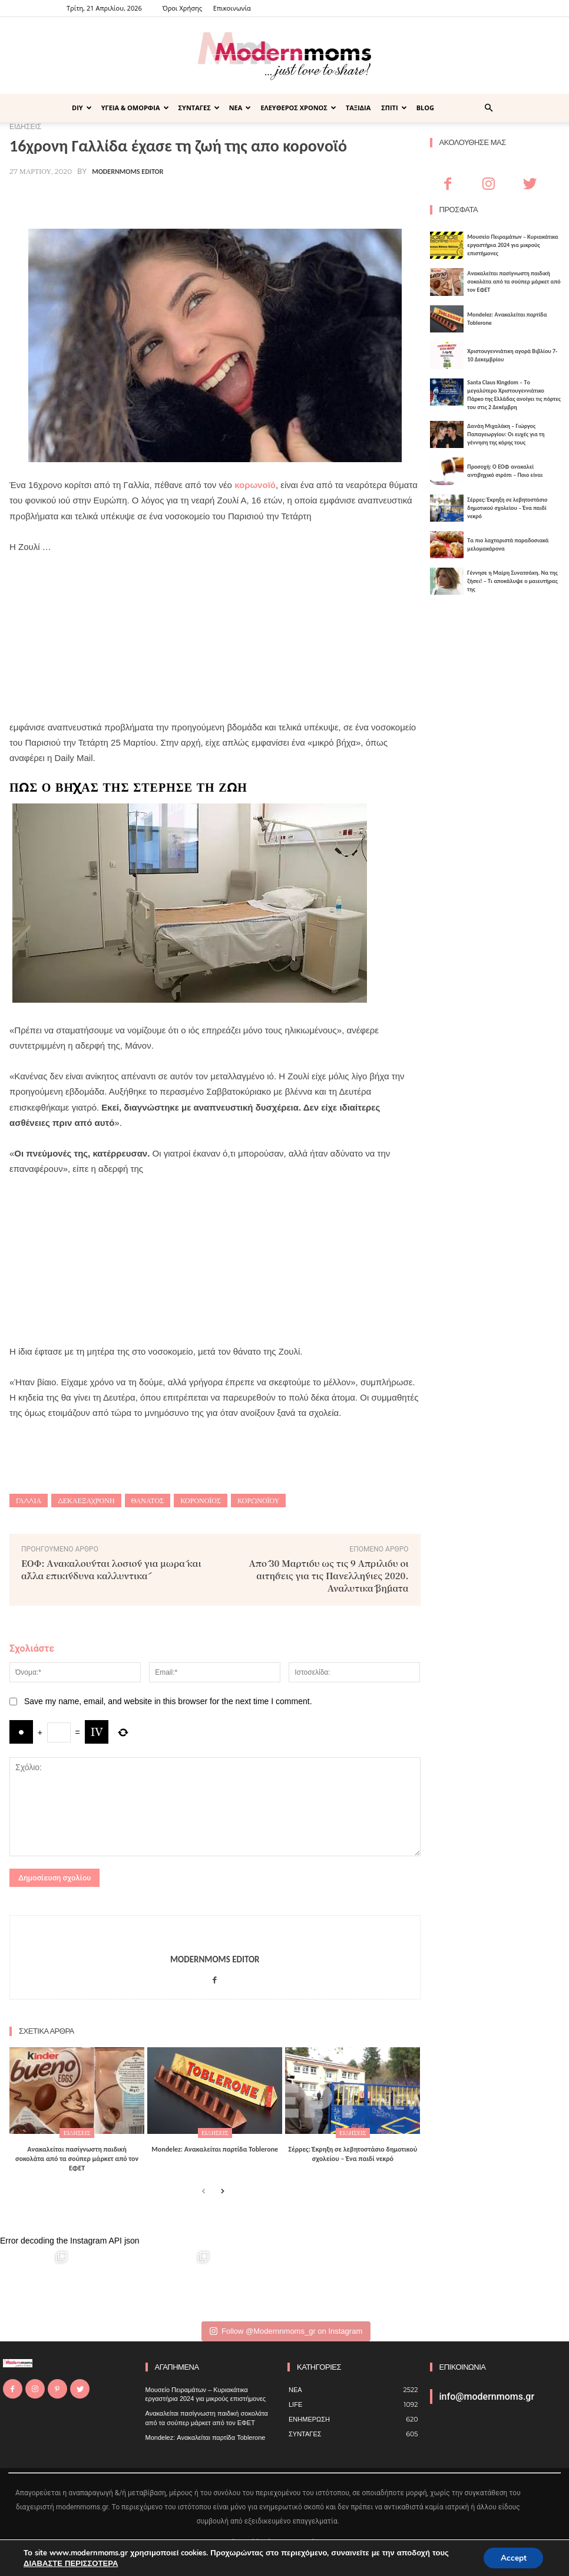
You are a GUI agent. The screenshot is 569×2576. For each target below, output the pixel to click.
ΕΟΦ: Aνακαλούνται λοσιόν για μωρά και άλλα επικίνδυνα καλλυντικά (111, 1569)
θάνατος (147, 1500)
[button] (488, 108)
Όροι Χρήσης (182, 8)
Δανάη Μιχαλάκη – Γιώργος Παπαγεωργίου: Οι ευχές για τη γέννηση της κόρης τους (505, 434)
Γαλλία (28, 1500)
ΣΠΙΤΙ (393, 107)
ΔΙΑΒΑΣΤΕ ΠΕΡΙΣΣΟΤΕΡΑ (70, 2563)
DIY (82, 107)
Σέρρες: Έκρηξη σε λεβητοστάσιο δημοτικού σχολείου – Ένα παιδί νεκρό (353, 2154)
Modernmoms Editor (127, 171)
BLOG (425, 107)
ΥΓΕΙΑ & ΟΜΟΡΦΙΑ (135, 107)
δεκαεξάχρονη (86, 1500)
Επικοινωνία (232, 8)
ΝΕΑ (240, 107)
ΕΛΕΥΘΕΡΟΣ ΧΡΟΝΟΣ (298, 107)
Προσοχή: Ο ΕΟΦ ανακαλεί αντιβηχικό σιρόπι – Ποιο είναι (504, 471)
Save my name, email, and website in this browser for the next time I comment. (168, 1701)
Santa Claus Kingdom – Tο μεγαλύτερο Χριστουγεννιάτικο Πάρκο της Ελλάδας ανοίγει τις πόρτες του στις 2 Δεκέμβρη (514, 394)
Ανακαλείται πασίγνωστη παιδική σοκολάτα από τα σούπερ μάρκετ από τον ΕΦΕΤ (76, 2158)
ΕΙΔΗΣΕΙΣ (77, 2133)
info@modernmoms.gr (487, 2396)
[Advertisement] (215, 637)
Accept (512, 2557)
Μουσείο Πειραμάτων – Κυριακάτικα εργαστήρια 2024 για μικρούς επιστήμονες (512, 245)
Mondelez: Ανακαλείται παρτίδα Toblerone (214, 2149)
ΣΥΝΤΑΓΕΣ (199, 107)
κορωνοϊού (258, 1500)
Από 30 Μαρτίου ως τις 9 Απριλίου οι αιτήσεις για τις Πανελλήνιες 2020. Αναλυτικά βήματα (329, 1575)
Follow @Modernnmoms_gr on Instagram (286, 2330)
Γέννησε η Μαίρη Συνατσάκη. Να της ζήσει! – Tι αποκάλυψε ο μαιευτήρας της (512, 581)
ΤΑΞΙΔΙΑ (358, 107)
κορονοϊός (200, 1500)
